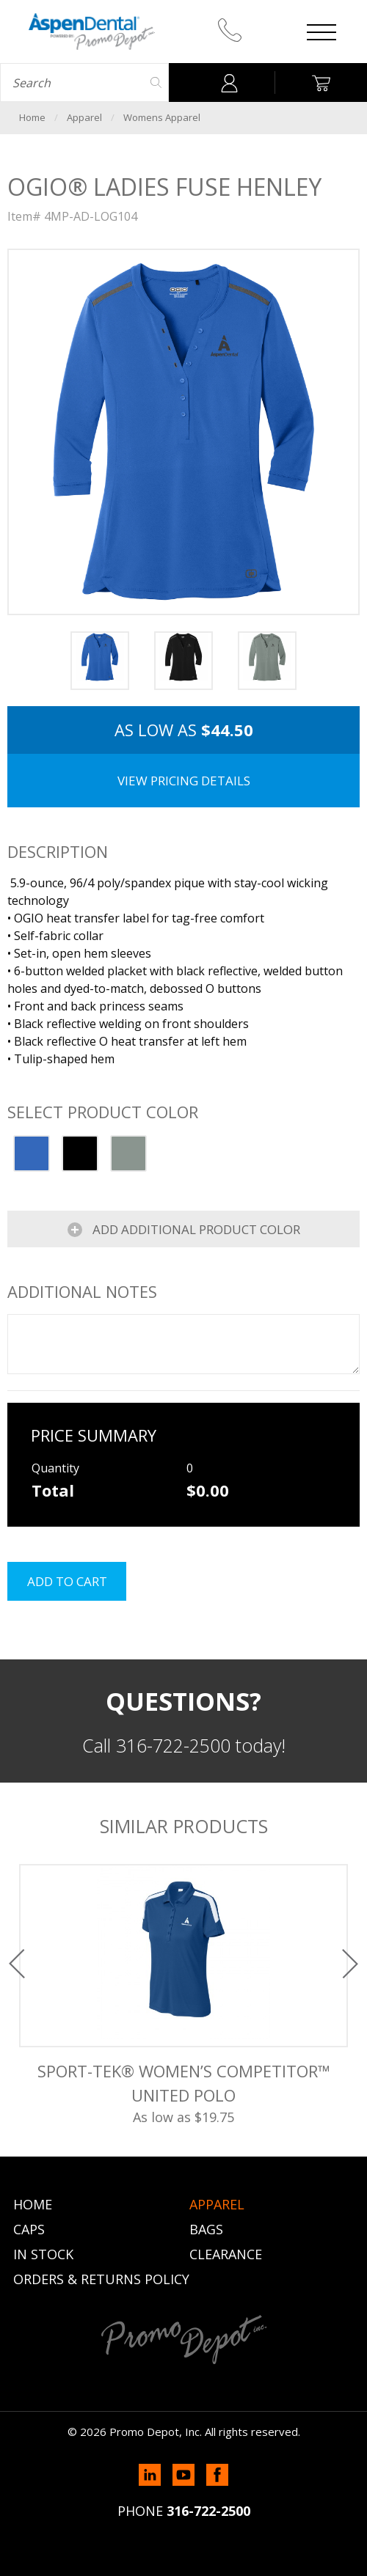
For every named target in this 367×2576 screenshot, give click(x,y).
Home (32, 117)
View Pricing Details (183, 780)
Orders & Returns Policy (101, 2279)
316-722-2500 (208, 2511)
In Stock (43, 2254)
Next (350, 1963)
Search (156, 82)
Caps (29, 2229)
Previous (17, 1963)
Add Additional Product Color (195, 1229)
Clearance (225, 2254)
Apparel (84, 117)
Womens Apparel (161, 117)
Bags (206, 2229)
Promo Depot (91, 31)
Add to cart (67, 1581)
